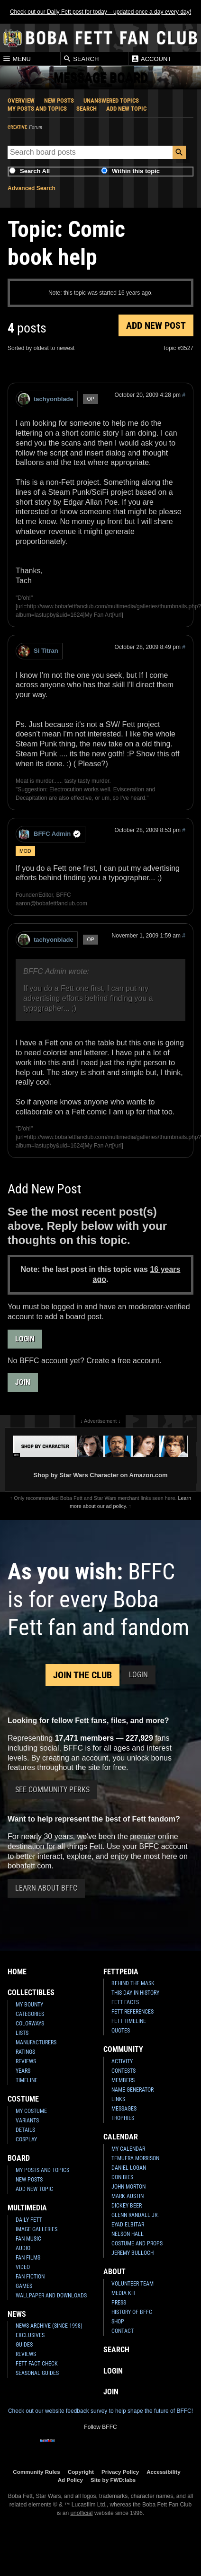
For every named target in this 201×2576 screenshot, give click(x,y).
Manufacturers (36, 2042)
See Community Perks (52, 1789)
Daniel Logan (128, 2167)
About (114, 2271)
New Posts (59, 100)
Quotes (120, 2030)
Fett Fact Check (37, 2363)
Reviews (26, 2061)
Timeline (26, 2080)
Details (25, 2130)
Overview (21, 100)
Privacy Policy (120, 2472)
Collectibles (31, 1992)
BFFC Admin (49, 834)
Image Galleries (36, 2229)
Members (123, 2080)
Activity (122, 2061)
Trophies (122, 2118)
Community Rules (36, 2472)
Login (25, 1338)
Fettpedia (120, 1971)
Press (118, 2302)
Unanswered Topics (111, 100)
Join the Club (82, 1675)
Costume (23, 2098)
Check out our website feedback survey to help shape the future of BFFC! (100, 2411)
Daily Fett (29, 2220)
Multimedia (27, 2207)
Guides (24, 2344)
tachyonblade (45, 399)
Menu (16, 58)
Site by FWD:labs (113, 2480)
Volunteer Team (132, 2283)
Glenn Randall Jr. (135, 2215)
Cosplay (26, 2139)
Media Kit (123, 2293)
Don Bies (122, 2177)
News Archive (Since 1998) (49, 2325)
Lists (22, 2033)
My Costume (31, 2111)
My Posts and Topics (37, 108)
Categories (30, 2014)
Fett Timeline (128, 2021)
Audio (23, 2248)
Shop (117, 2321)
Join (22, 1382)
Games (24, 2286)
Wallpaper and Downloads (51, 2295)
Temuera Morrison (135, 2158)
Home (17, 1971)
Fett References (132, 2011)
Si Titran (38, 651)
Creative (17, 127)
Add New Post (156, 325)
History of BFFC (131, 2312)
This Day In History (135, 1992)
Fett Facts (125, 2002)
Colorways (30, 2023)
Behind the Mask (133, 1983)
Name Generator (132, 2089)
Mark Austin (127, 2196)
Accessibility (163, 2472)
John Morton (128, 2186)
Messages (124, 2108)
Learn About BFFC (46, 1888)
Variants (27, 2120)
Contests (123, 2071)
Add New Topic (126, 108)
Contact (122, 2331)
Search (81, 58)
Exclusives (30, 2335)
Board (19, 2158)
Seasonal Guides (37, 2373)
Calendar (120, 2136)
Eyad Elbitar (127, 2224)
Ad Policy (70, 2480)
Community (123, 2049)
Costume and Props (137, 2243)
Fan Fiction (30, 2276)
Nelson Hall (127, 2234)
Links (118, 2099)
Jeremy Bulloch (132, 2253)
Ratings (25, 2052)
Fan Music (28, 2238)
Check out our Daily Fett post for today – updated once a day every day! (100, 12)
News (17, 2314)
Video (23, 2267)
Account (151, 58)
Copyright (81, 2472)
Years (23, 2071)
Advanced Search (31, 188)
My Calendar (128, 2149)
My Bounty (29, 2004)
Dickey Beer (126, 2205)
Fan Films (28, 2257)
